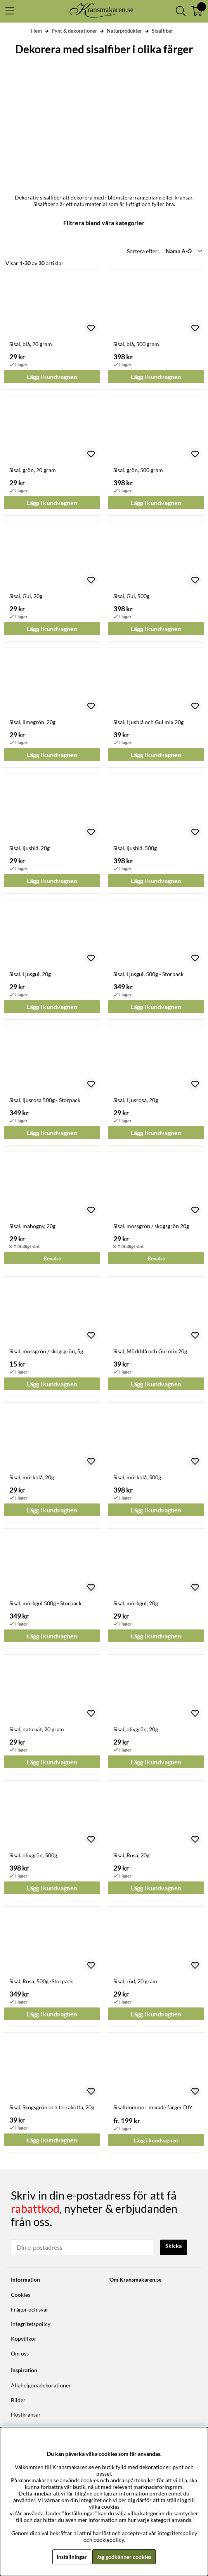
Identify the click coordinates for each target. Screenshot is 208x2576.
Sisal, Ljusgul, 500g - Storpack (148, 974)
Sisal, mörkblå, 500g (137, 1477)
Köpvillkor (23, 2338)
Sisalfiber (162, 31)
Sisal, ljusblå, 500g (135, 848)
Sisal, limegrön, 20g (32, 722)
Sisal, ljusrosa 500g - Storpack (44, 1100)
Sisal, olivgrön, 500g (33, 1855)
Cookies (20, 2294)
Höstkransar (26, 2414)
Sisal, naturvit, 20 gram (36, 1729)
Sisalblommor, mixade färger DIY (152, 2107)
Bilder (18, 2400)
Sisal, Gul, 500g (131, 596)
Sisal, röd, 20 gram (135, 1981)
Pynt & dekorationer (74, 31)
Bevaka (52, 1258)
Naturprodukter (124, 31)
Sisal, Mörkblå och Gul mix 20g (150, 1351)
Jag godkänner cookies (124, 2556)
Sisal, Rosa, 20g (131, 1855)
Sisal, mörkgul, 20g (135, 1603)
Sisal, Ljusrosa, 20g (135, 1100)
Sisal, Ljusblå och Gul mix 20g (148, 722)
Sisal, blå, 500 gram (136, 344)
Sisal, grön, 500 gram (138, 470)
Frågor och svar (30, 2309)
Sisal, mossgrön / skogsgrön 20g (151, 1226)
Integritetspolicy (30, 2323)
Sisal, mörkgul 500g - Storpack (45, 1603)
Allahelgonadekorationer (41, 2385)
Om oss (20, 2353)
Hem (36, 31)
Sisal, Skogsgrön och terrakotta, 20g (51, 2107)
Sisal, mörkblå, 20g (31, 1477)
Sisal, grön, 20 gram (32, 470)
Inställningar (72, 2556)
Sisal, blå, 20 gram (30, 344)
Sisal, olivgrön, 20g (135, 1729)
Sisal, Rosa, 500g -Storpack (41, 1981)
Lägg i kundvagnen (156, 2140)
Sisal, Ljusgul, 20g (30, 974)
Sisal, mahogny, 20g (32, 1226)
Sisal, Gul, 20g (25, 596)
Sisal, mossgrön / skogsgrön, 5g (46, 1351)
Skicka (173, 2245)
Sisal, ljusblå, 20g (29, 848)
